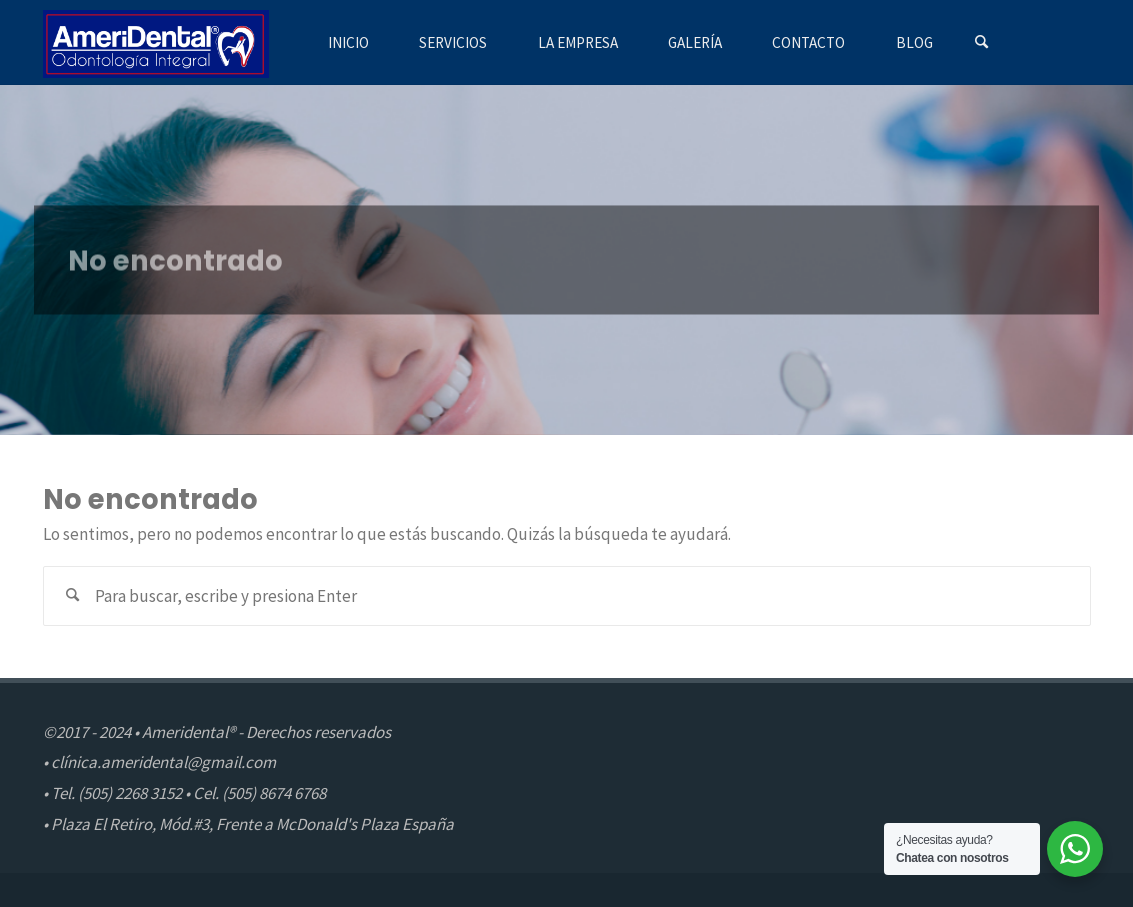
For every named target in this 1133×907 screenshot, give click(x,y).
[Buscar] (982, 42)
